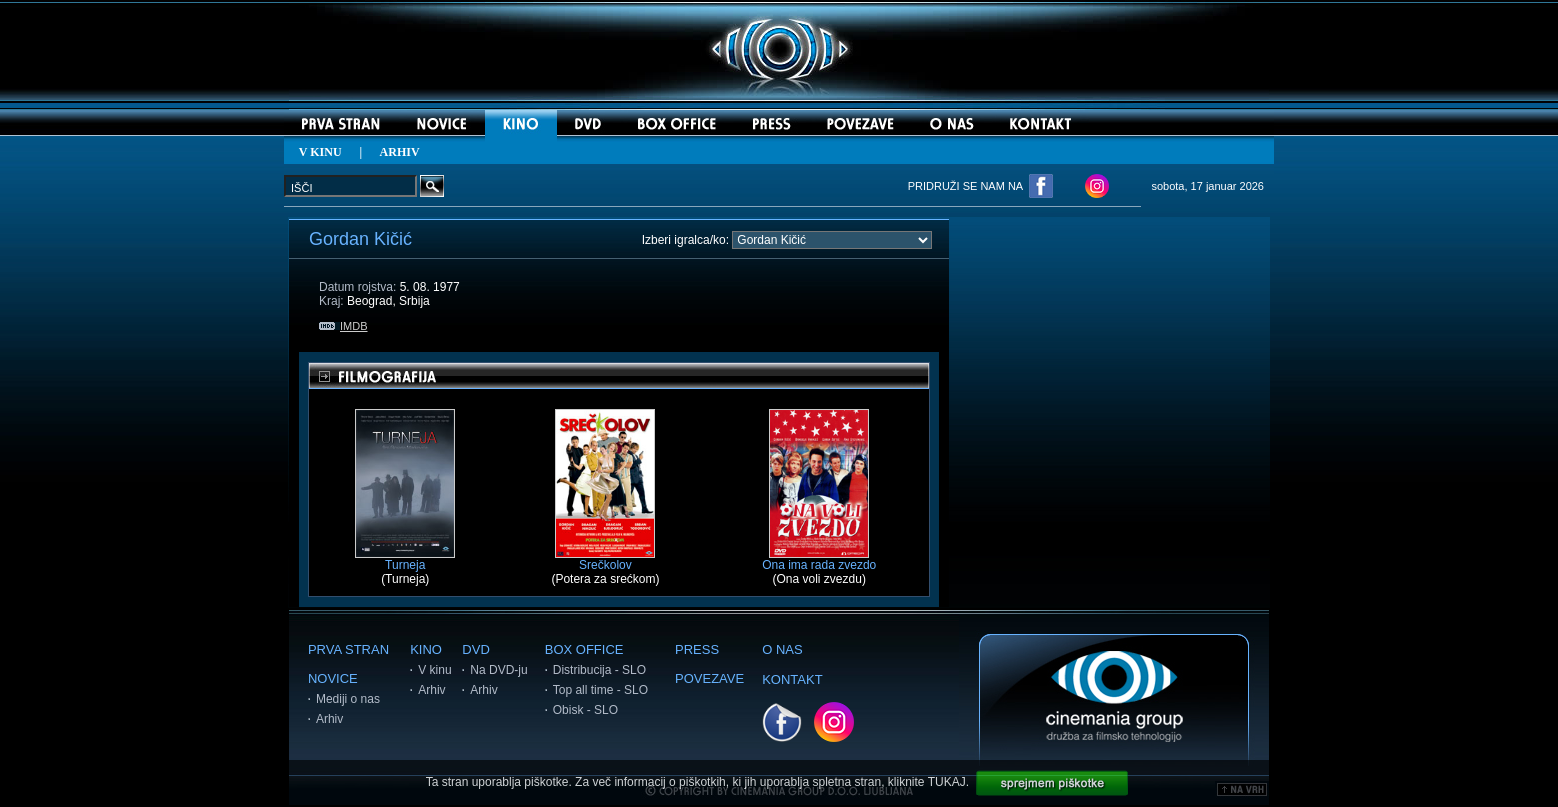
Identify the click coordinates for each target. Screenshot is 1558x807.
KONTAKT (792, 679)
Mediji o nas (348, 699)
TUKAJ (947, 782)
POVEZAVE (709, 678)
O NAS (782, 649)
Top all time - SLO (600, 690)
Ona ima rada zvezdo (819, 559)
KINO (426, 649)
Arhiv (329, 719)
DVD (475, 649)
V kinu (434, 670)
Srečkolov (605, 559)
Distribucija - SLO (599, 670)
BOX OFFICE (584, 649)
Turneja (405, 559)
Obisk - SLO (585, 710)
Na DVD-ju (498, 670)
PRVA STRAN (348, 649)
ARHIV (400, 152)
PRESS (697, 649)
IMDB (343, 326)
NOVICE (333, 678)
